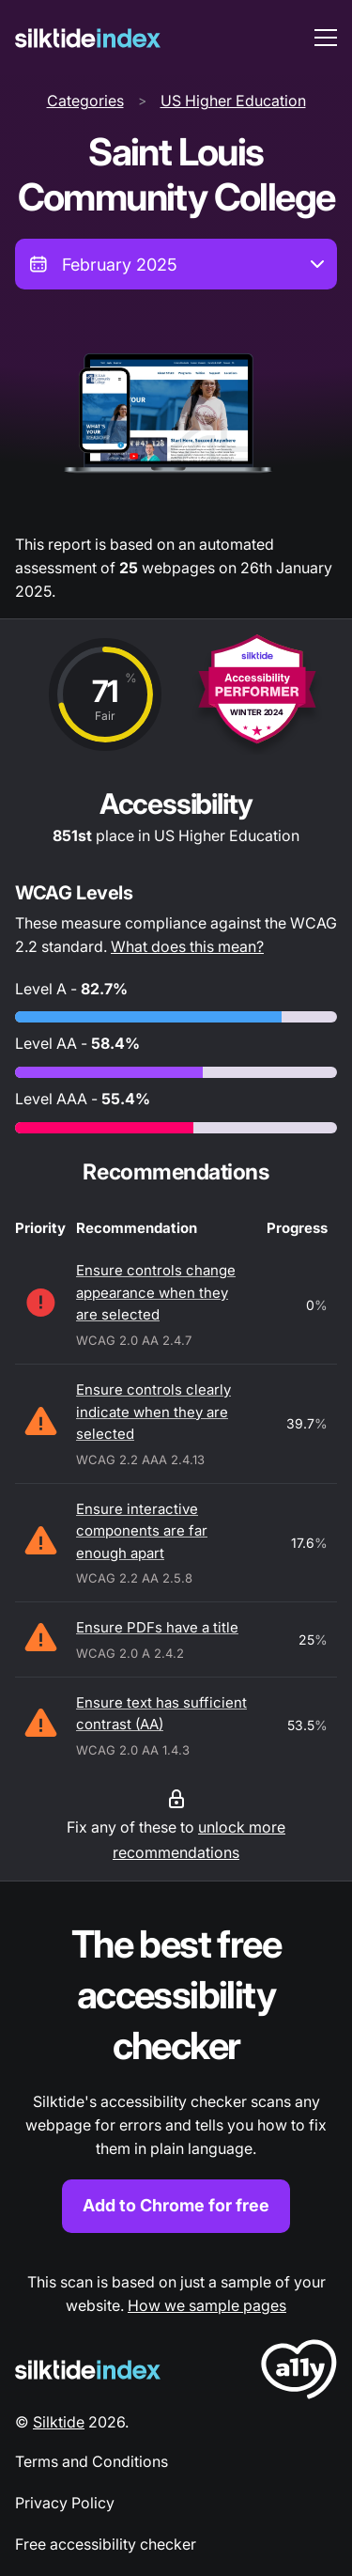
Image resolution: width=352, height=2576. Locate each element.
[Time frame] (176, 264)
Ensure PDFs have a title (157, 1627)
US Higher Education (233, 100)
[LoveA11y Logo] (299, 2372)
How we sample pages (207, 2305)
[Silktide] (88, 38)
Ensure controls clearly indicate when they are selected (153, 1412)
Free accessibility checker (105, 2544)
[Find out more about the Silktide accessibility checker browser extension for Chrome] (176, 2075)
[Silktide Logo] (88, 2370)
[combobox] (176, 264)
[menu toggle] (325, 37)
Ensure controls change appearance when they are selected (156, 1292)
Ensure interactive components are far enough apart (141, 1531)
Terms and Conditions (91, 2461)
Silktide (58, 2421)
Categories (85, 100)
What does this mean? (187, 946)
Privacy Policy (65, 2502)
